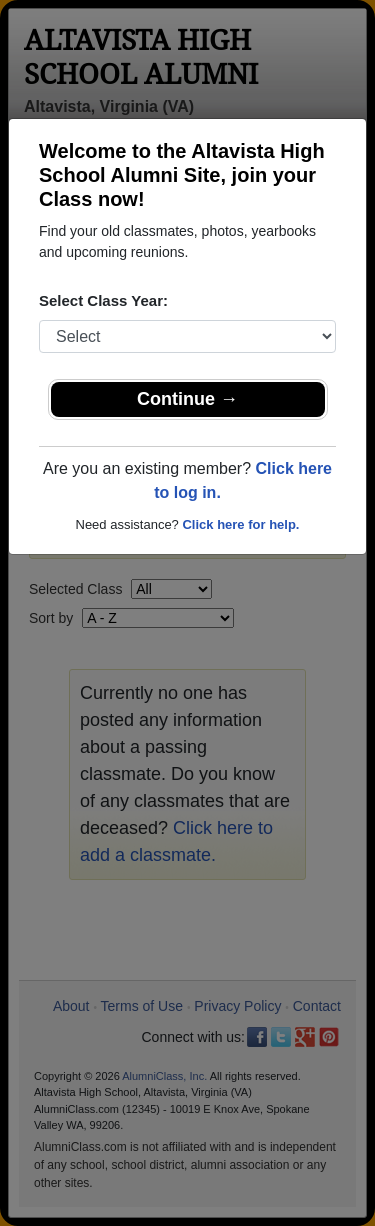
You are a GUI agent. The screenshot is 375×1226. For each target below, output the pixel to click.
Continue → (187, 399)
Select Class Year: (103, 300)
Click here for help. (240, 524)
